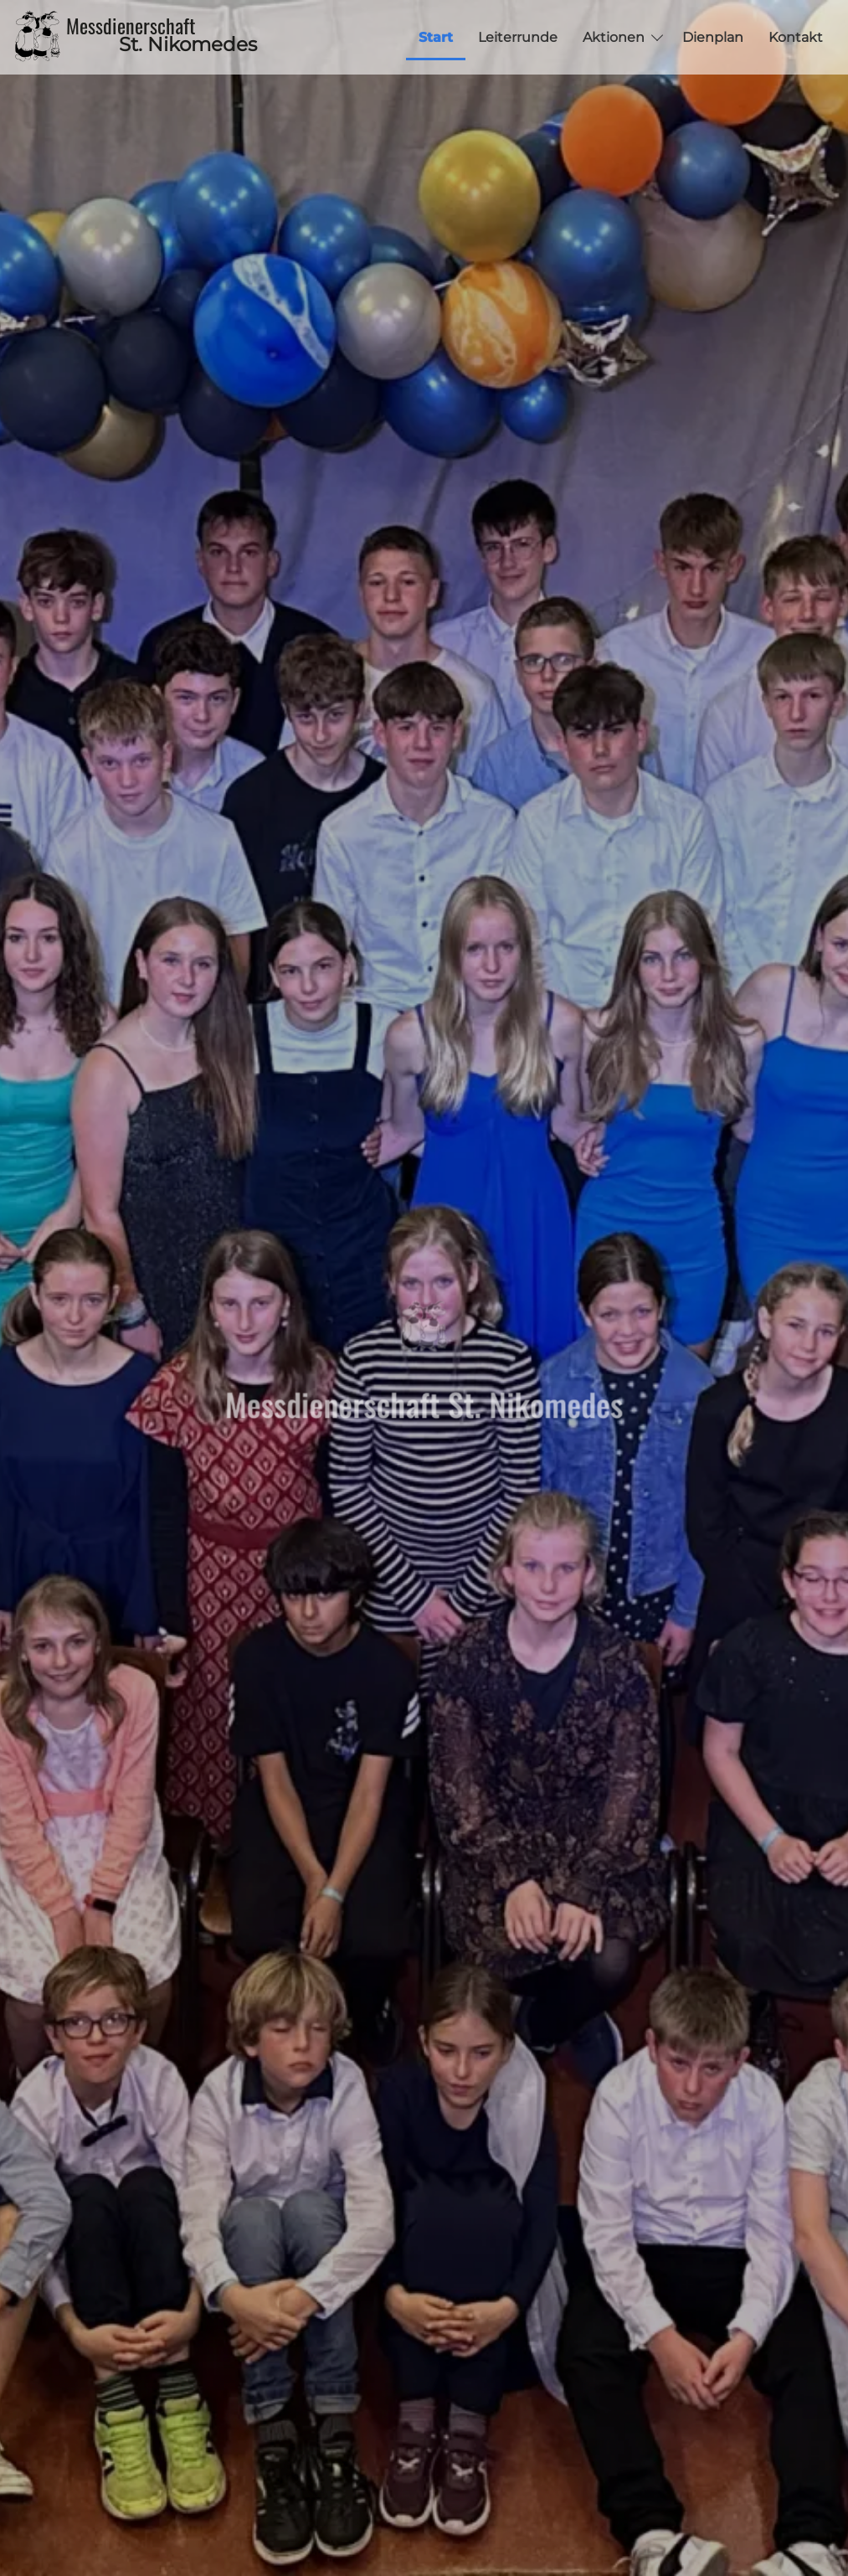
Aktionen (614, 37)
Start (436, 37)
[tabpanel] (424, 1288)
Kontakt (795, 37)
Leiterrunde (518, 37)
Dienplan (712, 37)
